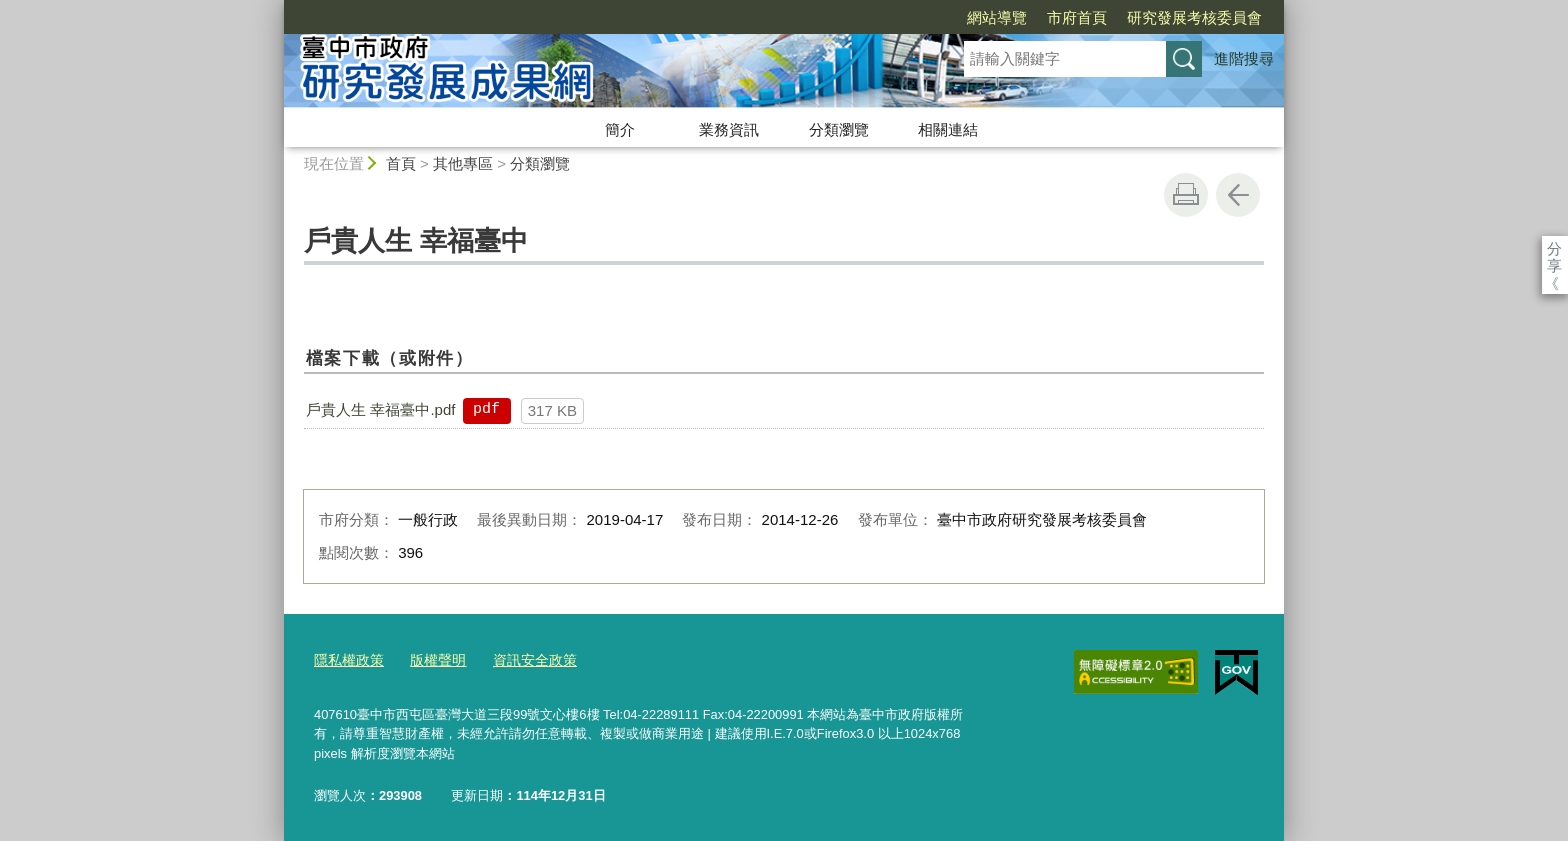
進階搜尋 (1244, 58)
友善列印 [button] (1186, 195)
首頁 (401, 163)
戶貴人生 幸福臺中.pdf (380, 409)
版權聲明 (431, 659)
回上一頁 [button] (1238, 195)
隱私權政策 (346, 659)
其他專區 (463, 163)
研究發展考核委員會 (1079, 17)
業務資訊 (729, 129)
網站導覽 (882, 17)
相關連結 (948, 129)
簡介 (620, 129)
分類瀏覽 (839, 129)
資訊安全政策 (523, 659)
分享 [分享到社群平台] (1554, 248)
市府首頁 (962, 17)
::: (275, 8)
